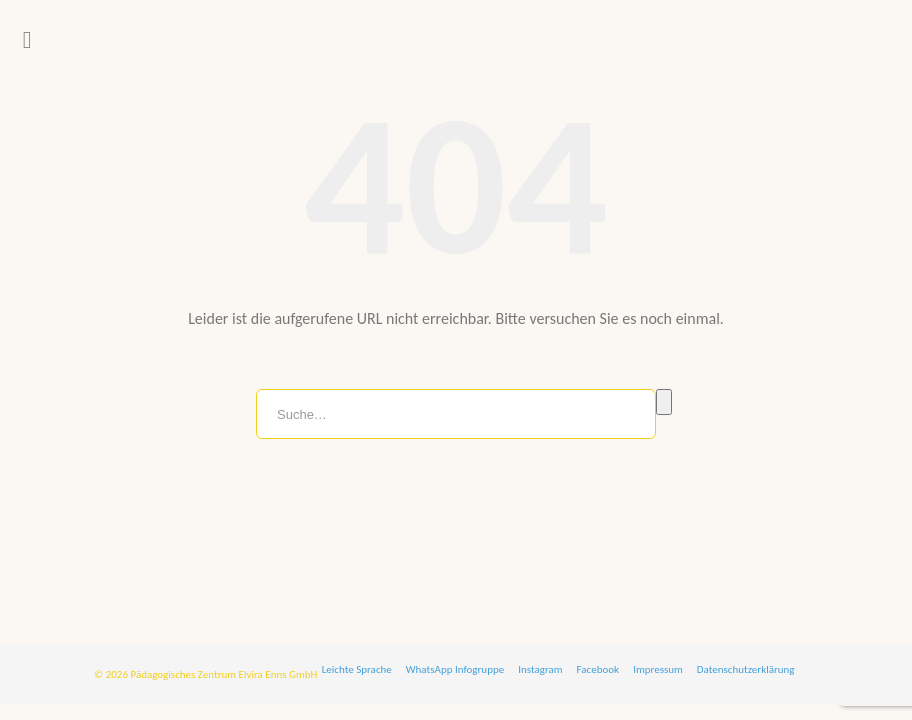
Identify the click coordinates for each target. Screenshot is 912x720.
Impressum (658, 669)
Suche (664, 402)
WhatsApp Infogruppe (455, 669)
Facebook (598, 669)
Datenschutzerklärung (746, 669)
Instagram (540, 669)
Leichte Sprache (357, 669)
